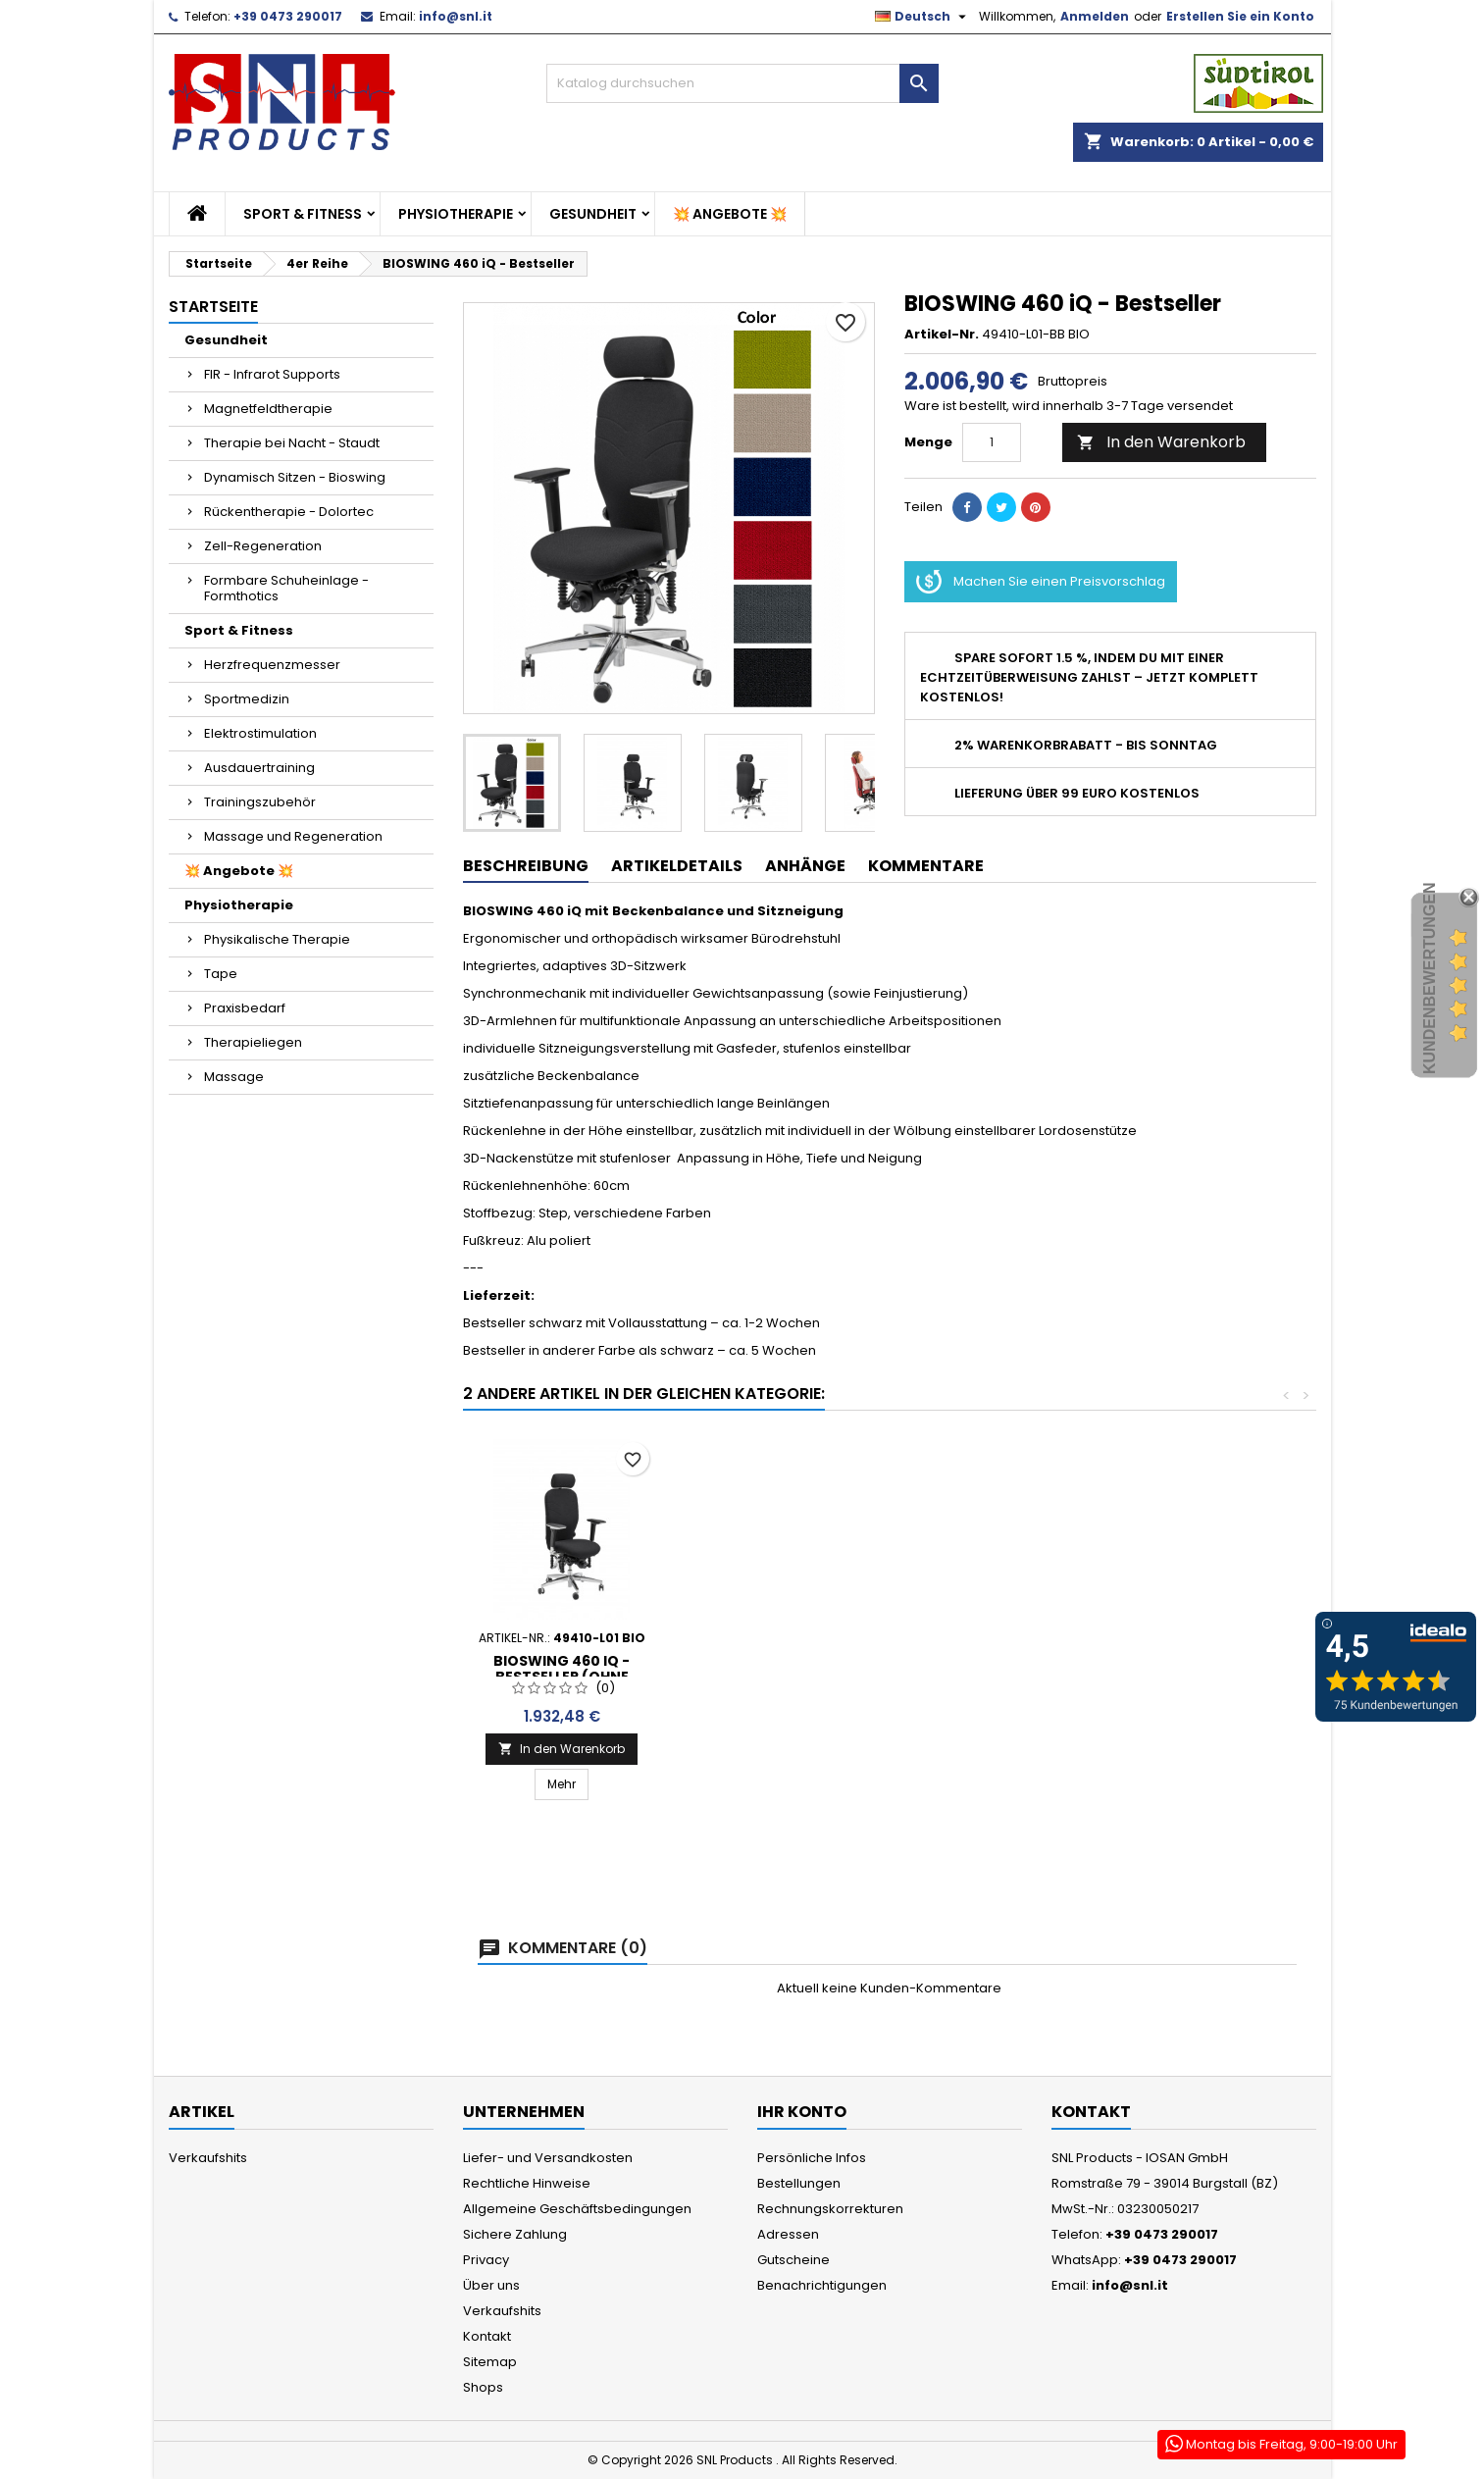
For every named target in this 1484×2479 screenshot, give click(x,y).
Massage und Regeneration (293, 836)
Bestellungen (799, 2183)
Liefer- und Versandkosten (548, 2157)
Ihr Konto (801, 2111)
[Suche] (742, 83)
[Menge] (991, 442)
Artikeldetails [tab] (676, 865)
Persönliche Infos (811, 2157)
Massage (234, 1076)
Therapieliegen (253, 1042)
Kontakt (487, 2336)
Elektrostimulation (260, 733)
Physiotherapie (455, 214)
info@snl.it (455, 16)
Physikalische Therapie (277, 939)
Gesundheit (593, 214)
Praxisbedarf (244, 1008)
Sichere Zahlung (515, 2234)
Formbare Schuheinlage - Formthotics (286, 588)
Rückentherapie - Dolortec (289, 511)
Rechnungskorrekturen (830, 2208)
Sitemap (490, 2361)
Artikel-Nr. (941, 334)
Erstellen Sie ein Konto (1240, 16)
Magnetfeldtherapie (268, 408)
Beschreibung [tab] (525, 865)
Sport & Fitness (302, 214)
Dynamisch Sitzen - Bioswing (294, 477)
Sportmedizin (246, 699)
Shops (483, 2387)
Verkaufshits (208, 2157)
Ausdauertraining (259, 767)
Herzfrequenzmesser (272, 664)
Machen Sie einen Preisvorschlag (1040, 581)
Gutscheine (793, 2259)
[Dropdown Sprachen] (923, 16)
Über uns (491, 2285)
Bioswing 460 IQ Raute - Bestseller (562, 1686)
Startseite (213, 306)
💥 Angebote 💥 (730, 214)
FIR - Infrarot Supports (272, 374)
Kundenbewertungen (1429, 979)
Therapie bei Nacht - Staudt (292, 443)
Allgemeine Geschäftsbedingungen (577, 2208)
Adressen (788, 2234)
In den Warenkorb (1161, 442)
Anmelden (1094, 16)
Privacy (486, 2259)
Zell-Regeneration (263, 546)
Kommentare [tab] (926, 865)
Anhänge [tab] (805, 865)
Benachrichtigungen (822, 2285)
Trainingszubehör (260, 802)
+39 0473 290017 (287, 16)
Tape (220, 973)
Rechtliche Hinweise (526, 2183)
